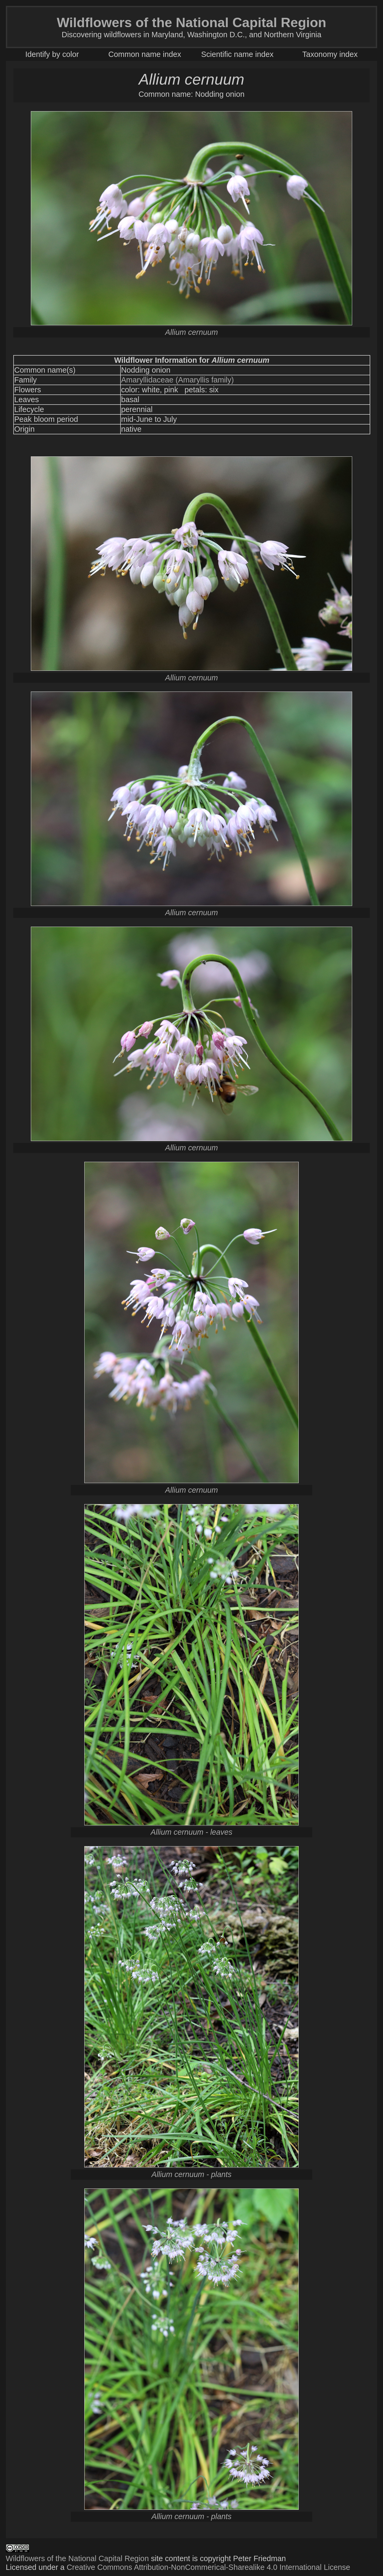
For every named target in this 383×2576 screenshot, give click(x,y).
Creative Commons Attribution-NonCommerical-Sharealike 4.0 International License (208, 2567)
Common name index (144, 54)
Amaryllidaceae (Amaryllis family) (177, 380)
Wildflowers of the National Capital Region (77, 2558)
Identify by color (52, 54)
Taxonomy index (330, 54)
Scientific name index (237, 54)
